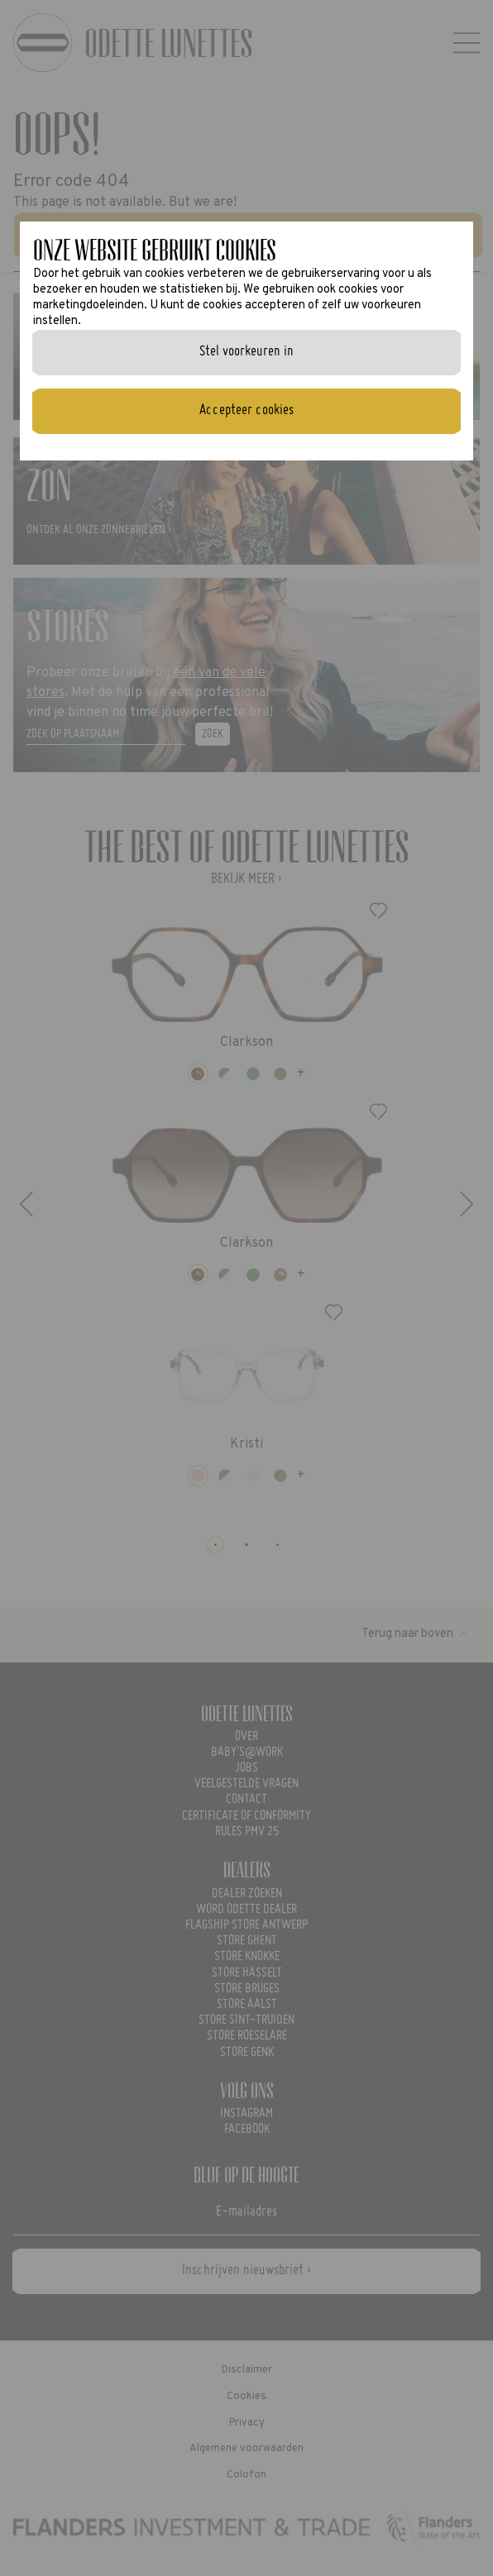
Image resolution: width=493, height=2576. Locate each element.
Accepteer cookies (246, 410)
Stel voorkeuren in (246, 352)
